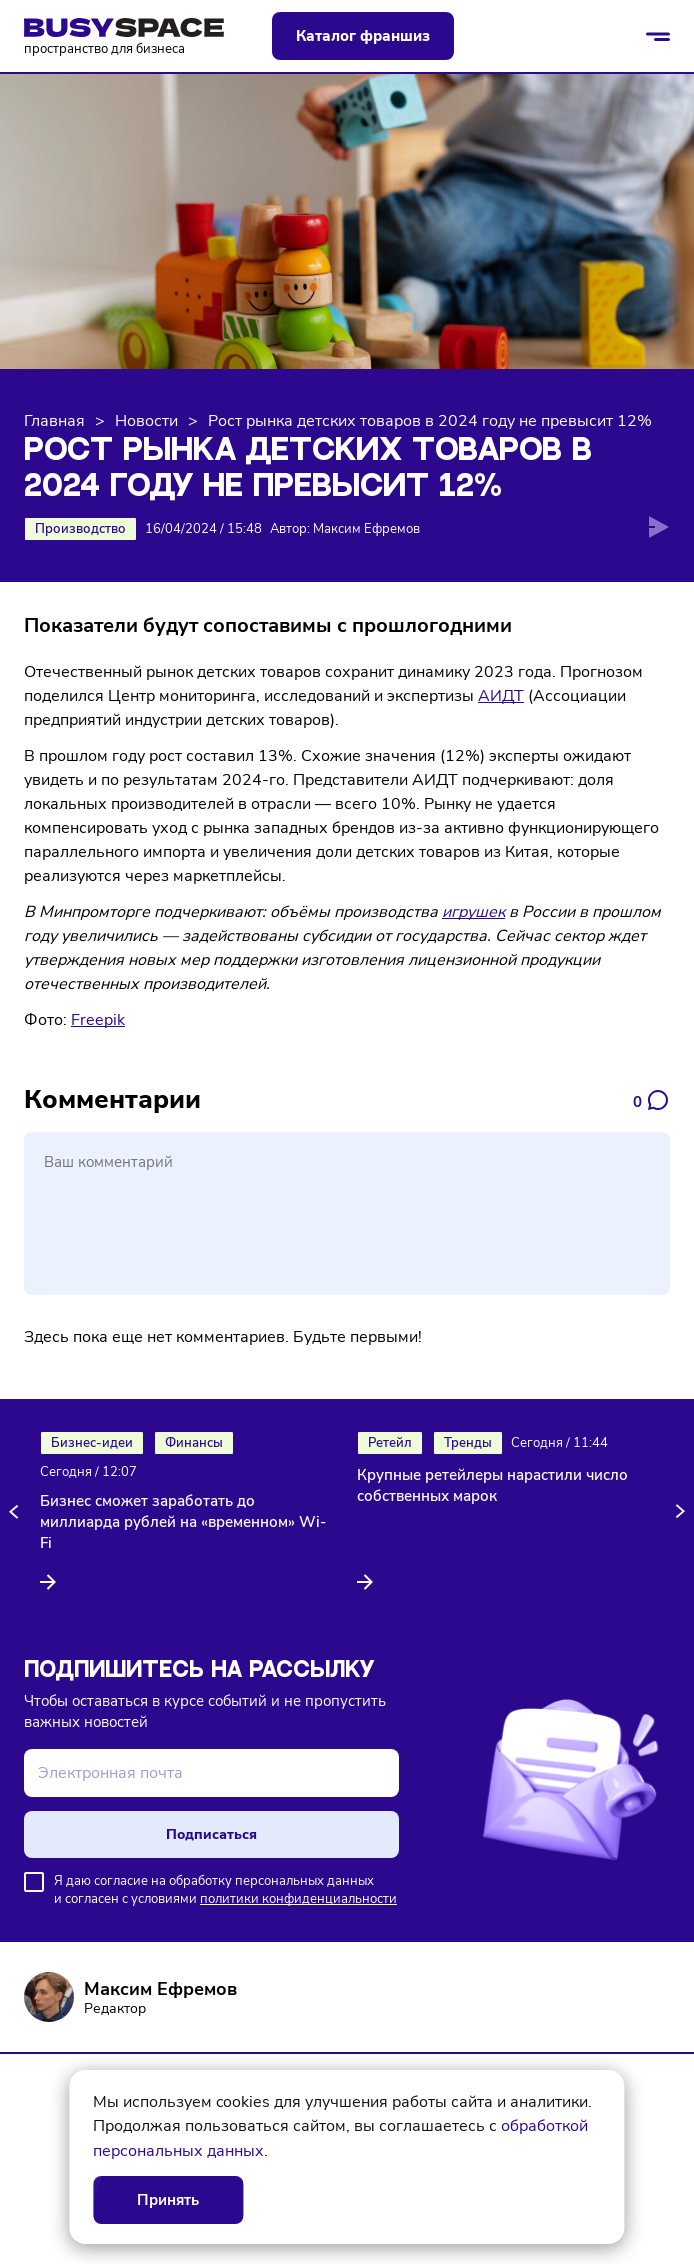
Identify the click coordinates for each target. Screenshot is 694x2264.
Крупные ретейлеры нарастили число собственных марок (492, 1485)
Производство (80, 529)
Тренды (468, 1443)
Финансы (194, 1443)
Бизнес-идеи (92, 1443)
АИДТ (501, 696)
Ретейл (390, 1443)
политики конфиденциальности (298, 1899)
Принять (168, 2200)
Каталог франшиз (363, 36)
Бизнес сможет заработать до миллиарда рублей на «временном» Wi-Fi (183, 1522)
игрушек (473, 912)
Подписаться (211, 1834)
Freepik (98, 1020)
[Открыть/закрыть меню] (658, 36)
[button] (17, 1512)
